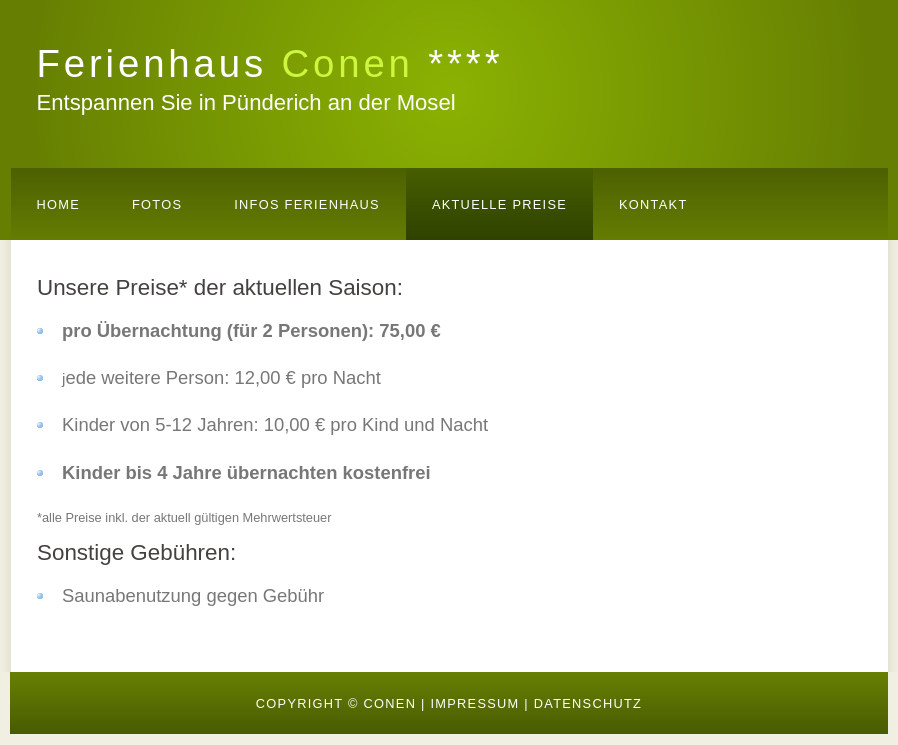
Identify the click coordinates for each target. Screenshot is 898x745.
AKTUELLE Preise (499, 204)
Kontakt (653, 204)
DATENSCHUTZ (588, 703)
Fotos (157, 204)
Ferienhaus (270, 63)
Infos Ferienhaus (307, 204)
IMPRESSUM (474, 703)
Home (59, 204)
